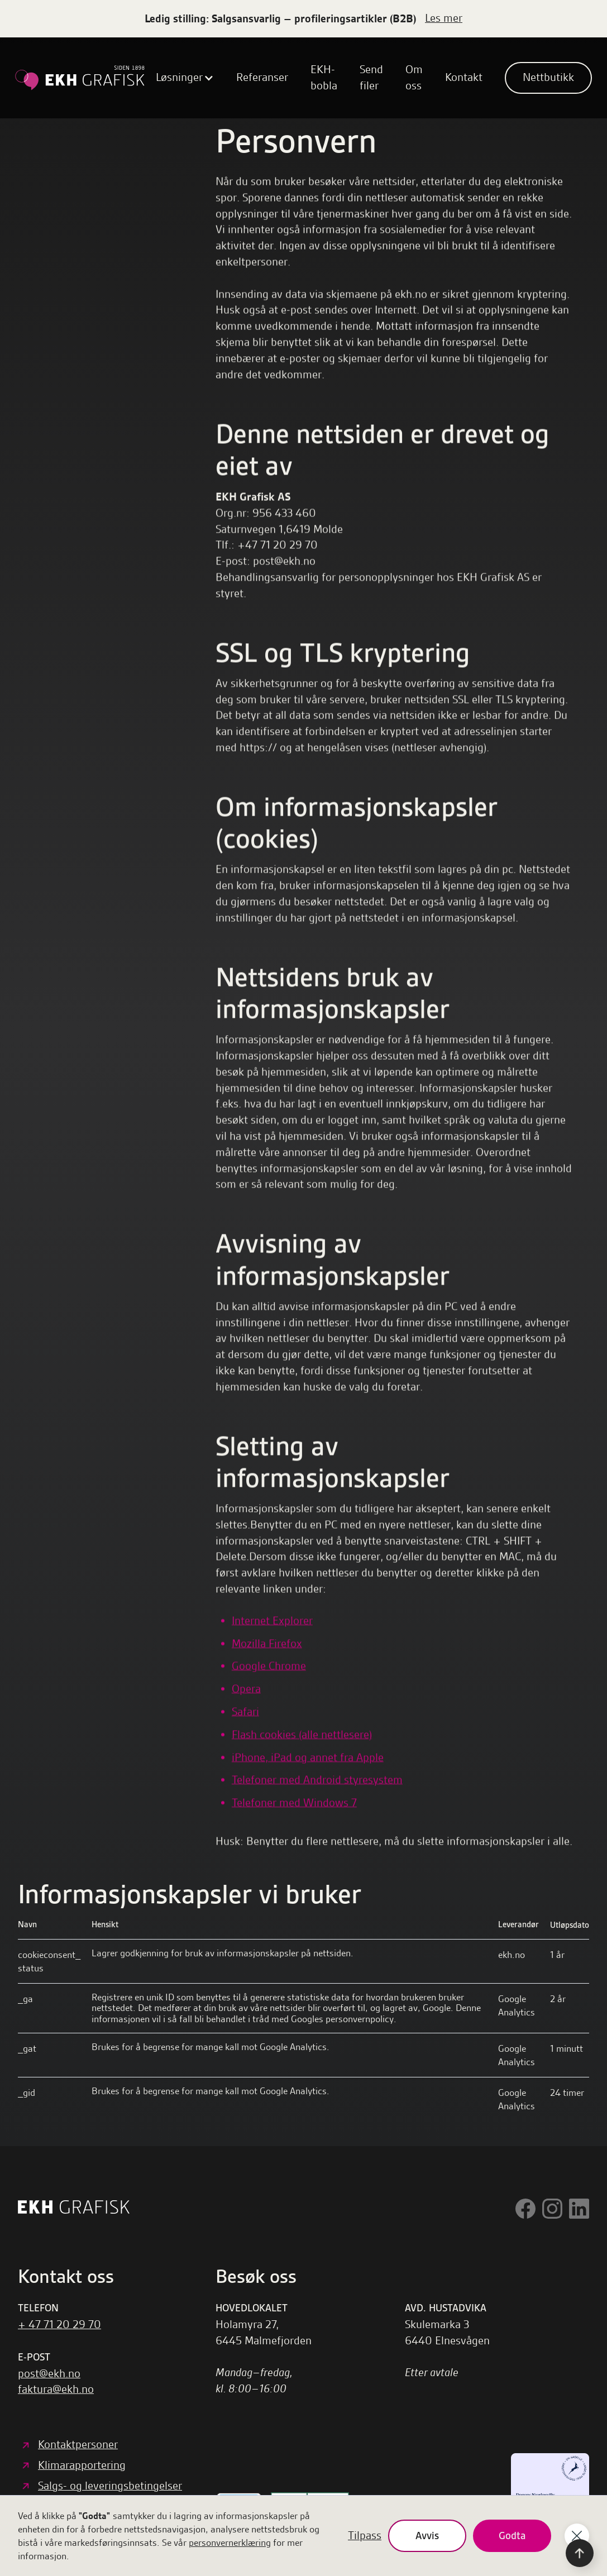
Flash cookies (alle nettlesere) (302, 1734)
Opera (246, 1689)
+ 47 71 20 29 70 (59, 2324)
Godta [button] (512, 2536)
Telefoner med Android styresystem (317, 1780)
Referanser (262, 77)
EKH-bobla (323, 78)
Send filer (371, 78)
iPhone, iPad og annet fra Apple (308, 1757)
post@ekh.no (49, 2374)
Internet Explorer (272, 1620)
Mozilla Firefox (267, 1643)
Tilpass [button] (364, 2536)
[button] (185, 78)
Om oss (414, 78)
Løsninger (179, 77)
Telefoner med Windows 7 (294, 1803)
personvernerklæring (230, 2542)
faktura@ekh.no (56, 2389)
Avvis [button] (427, 2536)
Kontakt (463, 77)
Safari (245, 1711)
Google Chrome (269, 1666)
